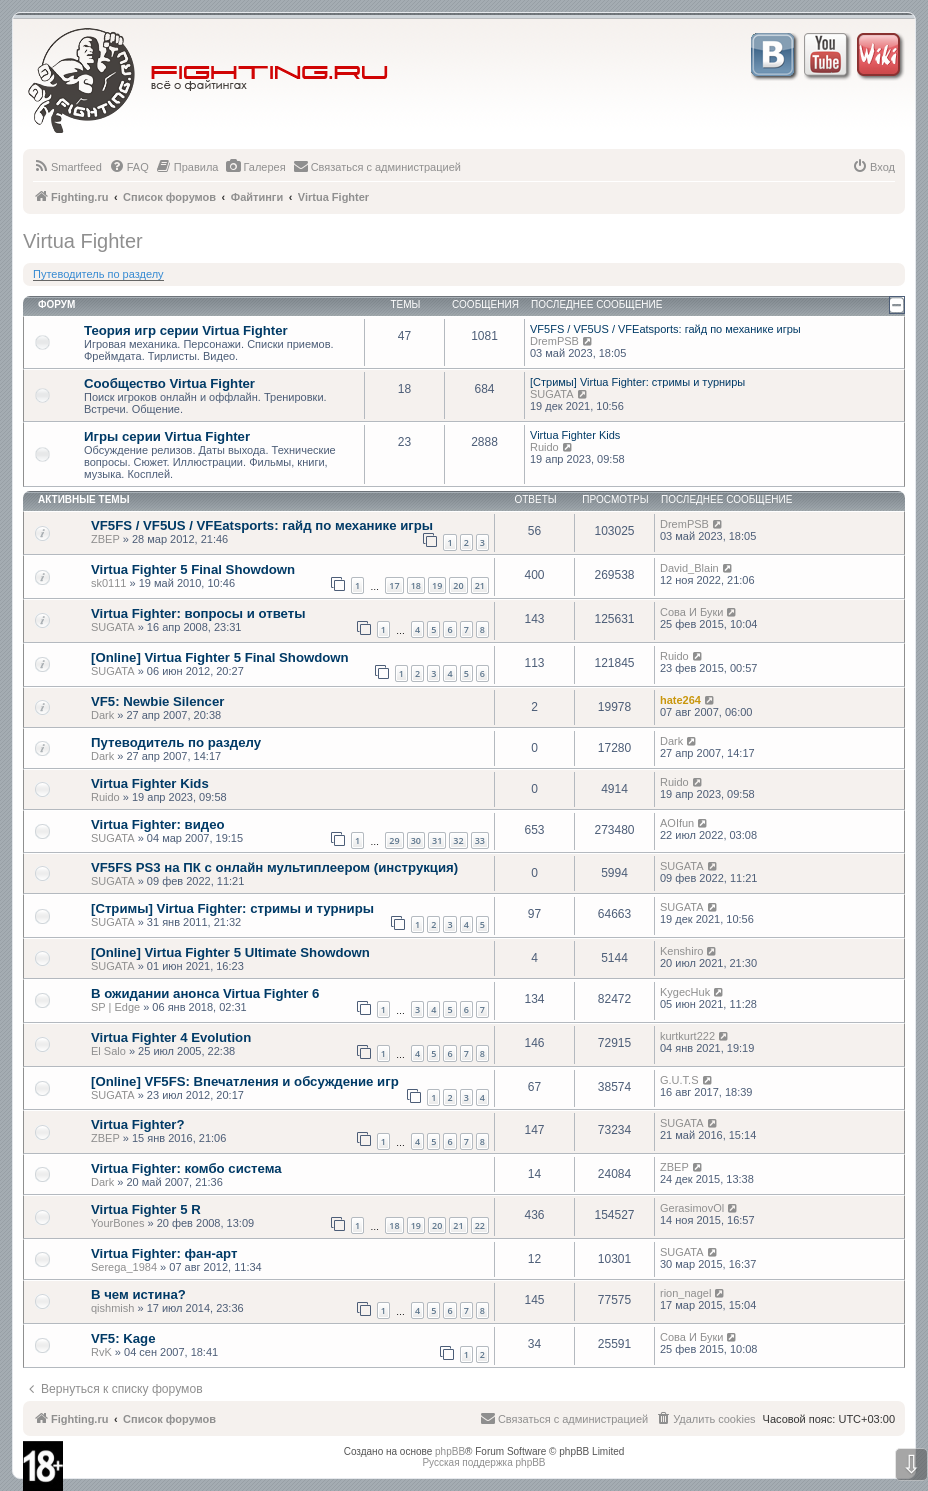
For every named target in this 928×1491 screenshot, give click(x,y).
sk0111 (108, 583)
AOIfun (677, 823)
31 (437, 840)
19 (437, 585)
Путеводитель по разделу (98, 274)
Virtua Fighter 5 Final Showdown (193, 569)
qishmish (112, 1308)
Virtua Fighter (83, 241)
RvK (101, 1352)
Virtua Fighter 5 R (146, 1209)
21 (480, 585)
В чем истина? (138, 1294)
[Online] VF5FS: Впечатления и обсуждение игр (245, 1081)
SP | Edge (115, 1007)
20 (458, 585)
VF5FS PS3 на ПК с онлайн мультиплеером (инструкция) (274, 867)
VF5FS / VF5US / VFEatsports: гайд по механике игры (665, 329)
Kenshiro (681, 951)
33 (480, 840)
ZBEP (105, 539)
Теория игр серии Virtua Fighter (186, 330)
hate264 (680, 700)
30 (416, 840)
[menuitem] (67, 167)
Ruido (544, 447)
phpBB (450, 1451)
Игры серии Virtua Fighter (167, 436)
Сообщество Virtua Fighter (169, 383)
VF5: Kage (123, 1338)
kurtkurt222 (687, 1036)
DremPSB (554, 341)
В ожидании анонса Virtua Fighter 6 (205, 993)
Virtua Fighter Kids (575, 435)
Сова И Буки (691, 612)
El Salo (108, 1051)
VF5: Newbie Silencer (157, 701)
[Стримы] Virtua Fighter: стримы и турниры (637, 382)
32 (458, 840)
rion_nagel (685, 1293)
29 (394, 840)
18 (416, 585)
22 (480, 1225)
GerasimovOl (692, 1208)
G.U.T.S (679, 1080)
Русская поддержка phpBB (483, 1462)
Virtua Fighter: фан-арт (164, 1253)
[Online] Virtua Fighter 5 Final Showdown (220, 657)
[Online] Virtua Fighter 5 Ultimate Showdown (230, 952)
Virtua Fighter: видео (158, 824)
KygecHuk (685, 992)
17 (394, 585)
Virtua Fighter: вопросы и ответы (198, 613)
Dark (102, 715)
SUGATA (552, 394)
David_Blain (689, 568)
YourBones (117, 1223)
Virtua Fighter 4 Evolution (171, 1037)
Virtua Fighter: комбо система (186, 1168)
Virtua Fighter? (138, 1124)
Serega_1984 (124, 1267)
